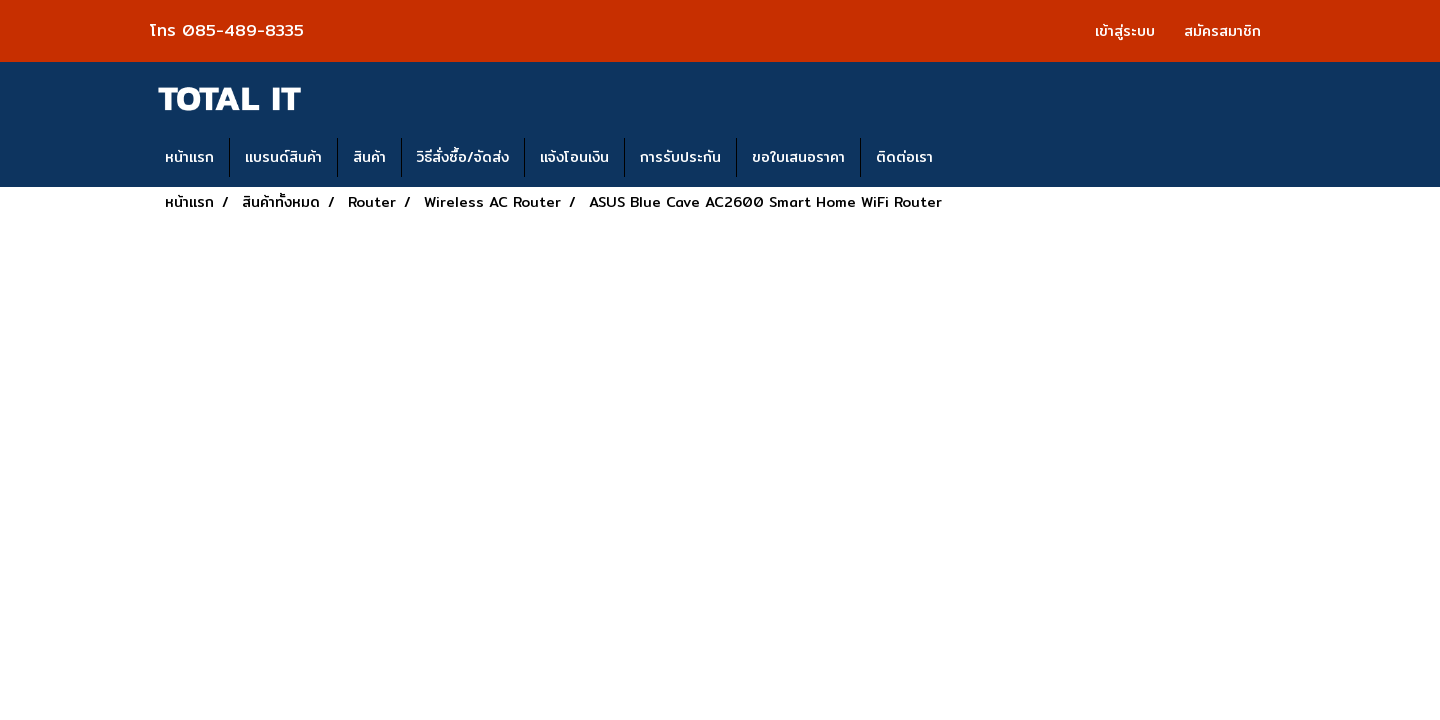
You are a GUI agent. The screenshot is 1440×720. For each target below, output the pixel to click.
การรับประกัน (680, 157)
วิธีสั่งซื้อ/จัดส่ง (463, 157)
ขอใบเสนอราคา (798, 157)
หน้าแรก (189, 157)
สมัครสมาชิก (1222, 31)
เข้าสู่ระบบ (1125, 31)
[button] (966, 158)
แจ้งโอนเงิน (574, 157)
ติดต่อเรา (904, 157)
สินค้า (369, 157)
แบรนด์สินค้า (283, 157)
